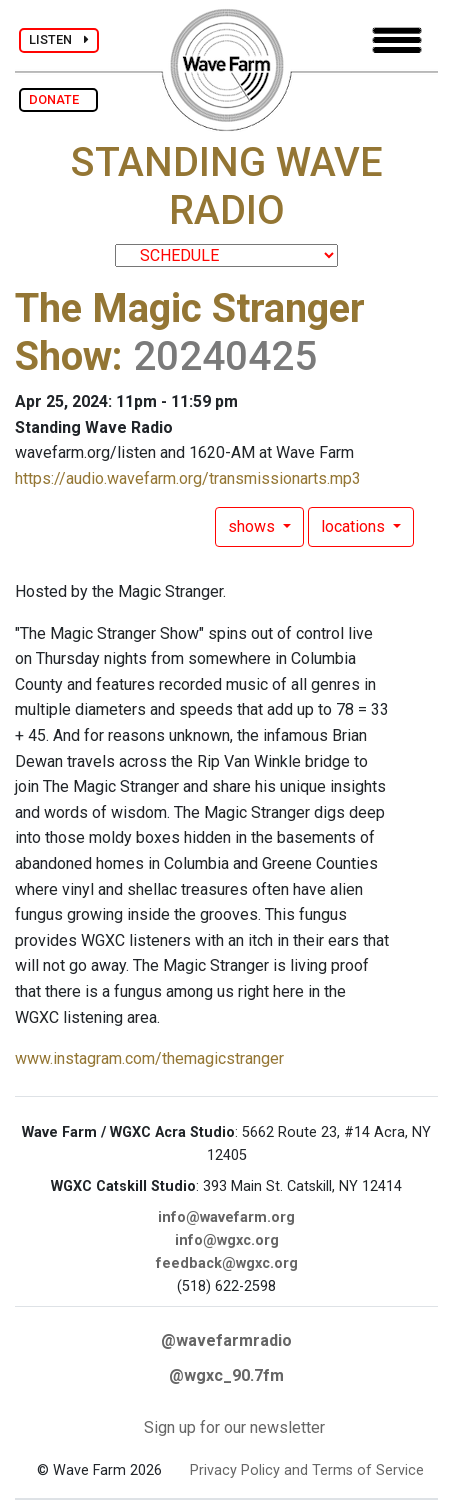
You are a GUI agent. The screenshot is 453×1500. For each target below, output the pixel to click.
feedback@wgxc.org (227, 1263)
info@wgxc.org (227, 1240)
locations (355, 526)
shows (253, 526)
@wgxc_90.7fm (226, 1375)
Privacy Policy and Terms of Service (307, 1470)
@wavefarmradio (226, 1340)
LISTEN (59, 39)
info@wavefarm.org (226, 1217)
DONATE (58, 99)
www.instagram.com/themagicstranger (149, 1058)
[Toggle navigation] (397, 40)
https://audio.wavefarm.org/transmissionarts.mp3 (188, 478)
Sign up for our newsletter (234, 1427)
